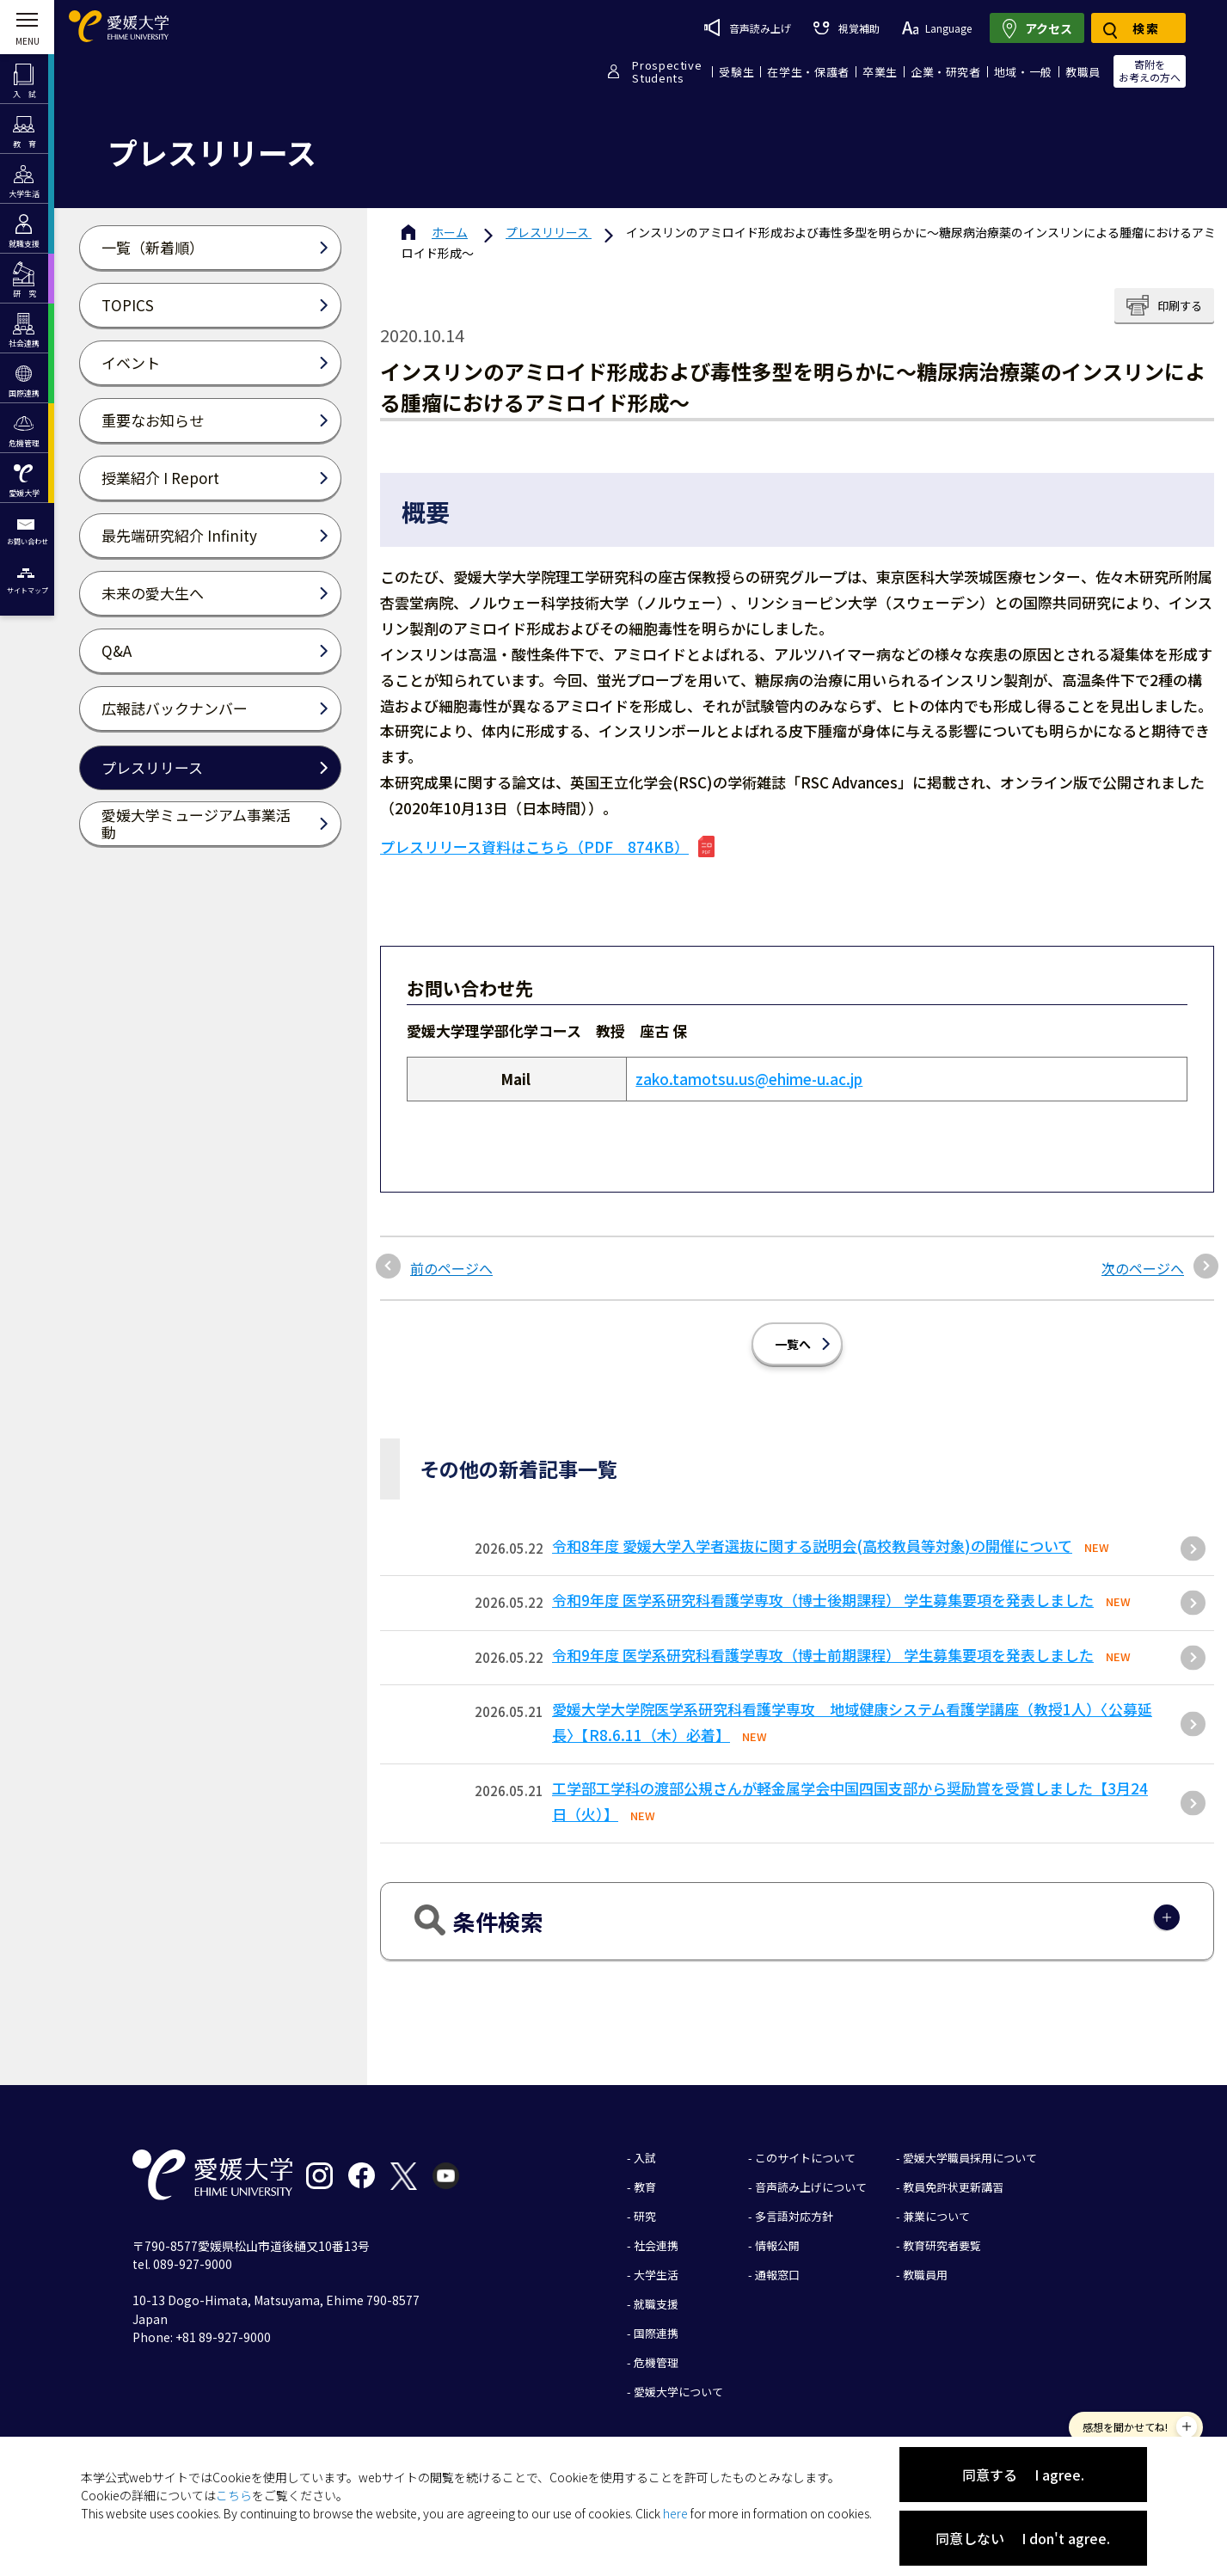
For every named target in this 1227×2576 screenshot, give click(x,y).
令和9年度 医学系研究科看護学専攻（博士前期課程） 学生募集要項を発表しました (823, 1654)
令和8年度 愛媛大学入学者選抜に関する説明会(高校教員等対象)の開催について (812, 1545)
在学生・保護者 (808, 71)
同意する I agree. (1023, 2474)
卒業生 (880, 71)
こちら (234, 2495)
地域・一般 (1023, 71)
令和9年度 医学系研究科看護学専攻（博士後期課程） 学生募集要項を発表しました (823, 1599)
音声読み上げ (747, 27)
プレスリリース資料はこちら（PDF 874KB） (534, 846)
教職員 (1083, 71)
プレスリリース (549, 232)
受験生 (736, 71)
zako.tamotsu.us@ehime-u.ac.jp (748, 1078)
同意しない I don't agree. (1023, 2538)
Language (937, 28)
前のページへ (451, 1268)
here (675, 2513)
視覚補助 (846, 28)
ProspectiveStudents (667, 71)
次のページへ (1142, 1268)
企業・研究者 (946, 71)
